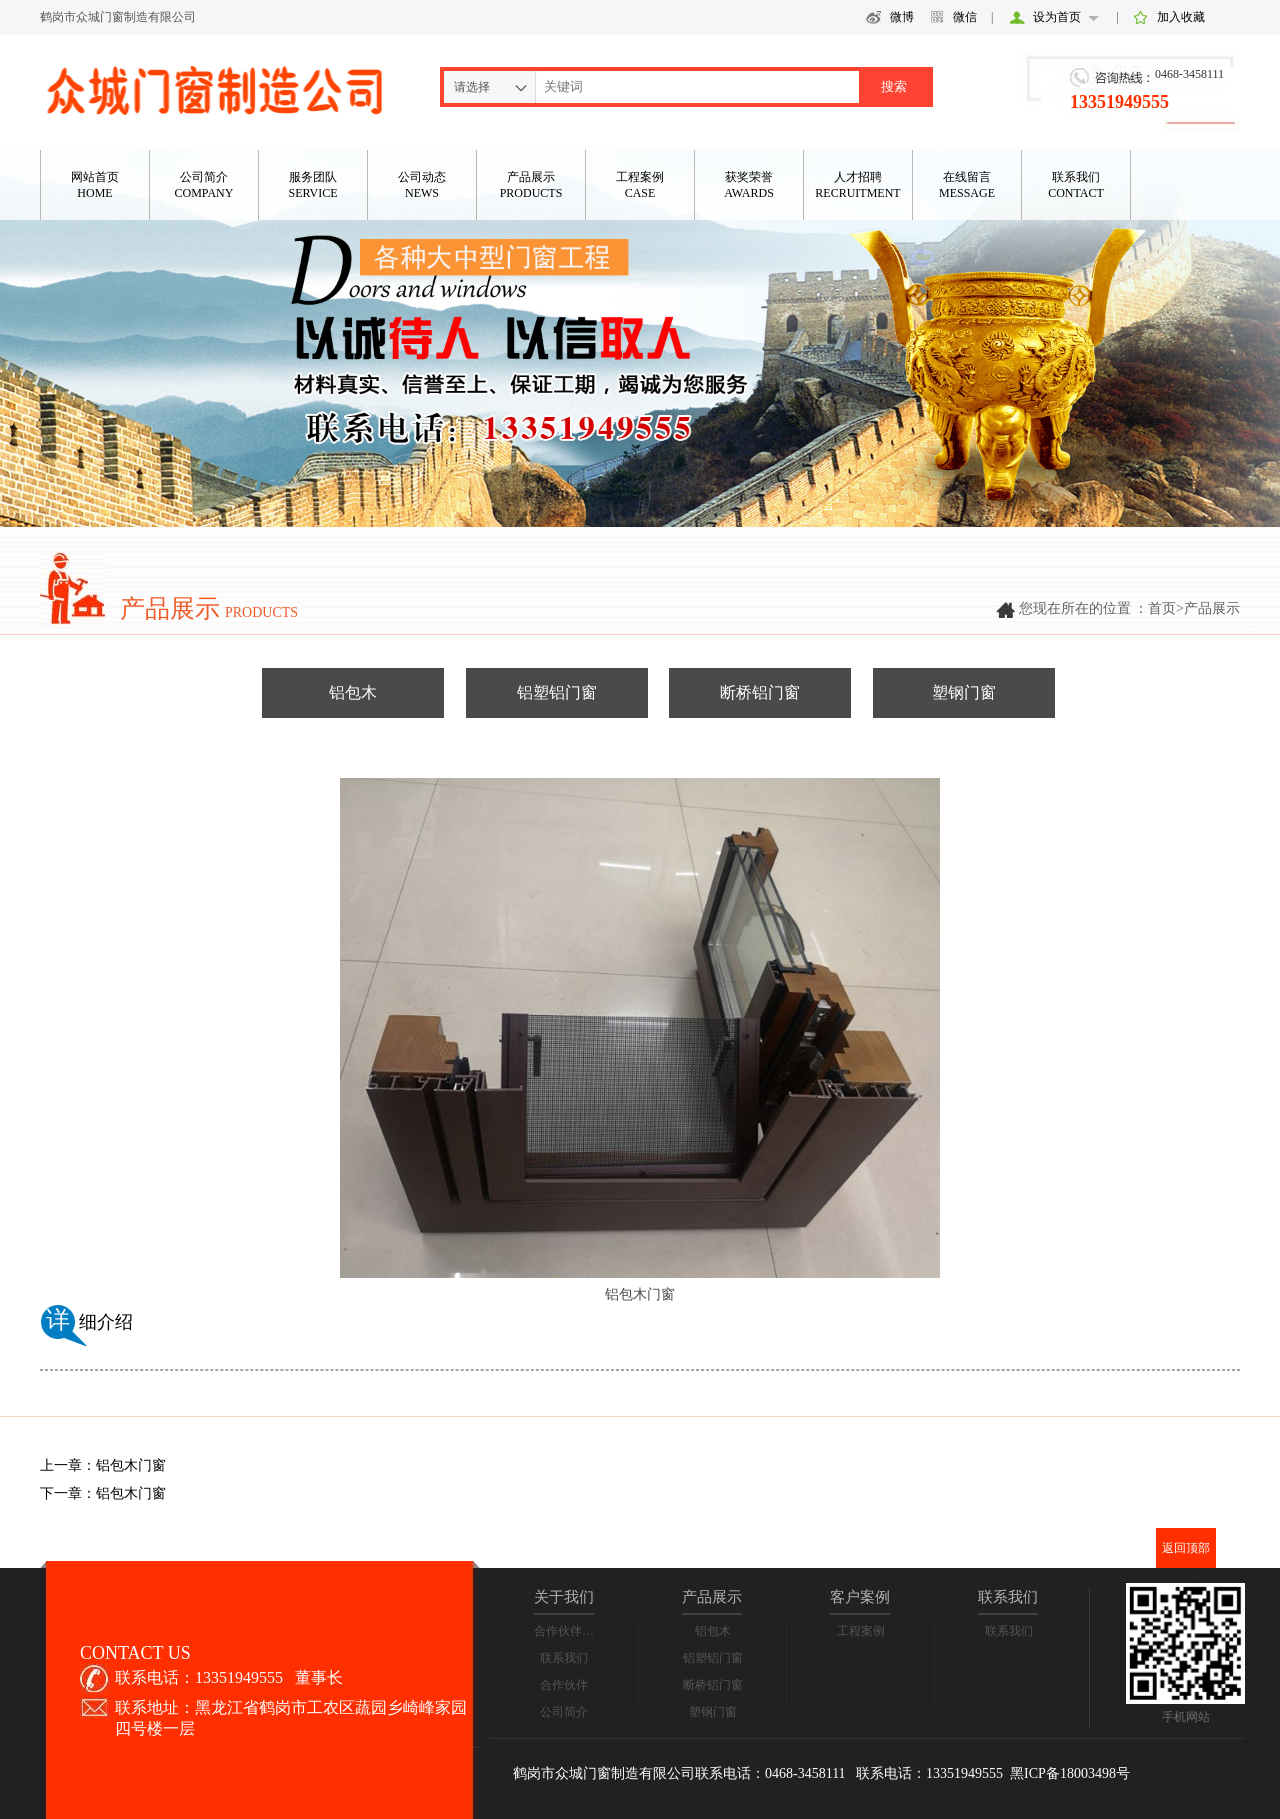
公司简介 (564, 1712)
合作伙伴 (564, 1685)
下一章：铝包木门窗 (103, 1493)
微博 (902, 17)
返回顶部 (1186, 1548)
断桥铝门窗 (760, 692)
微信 (965, 17)
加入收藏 (1181, 17)
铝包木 (353, 692)
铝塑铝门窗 (557, 692)
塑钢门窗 (964, 692)
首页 (1162, 608)
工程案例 (861, 1631)
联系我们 (564, 1658)
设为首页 (1057, 17)
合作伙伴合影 (570, 1631)
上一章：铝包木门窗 (103, 1465)
